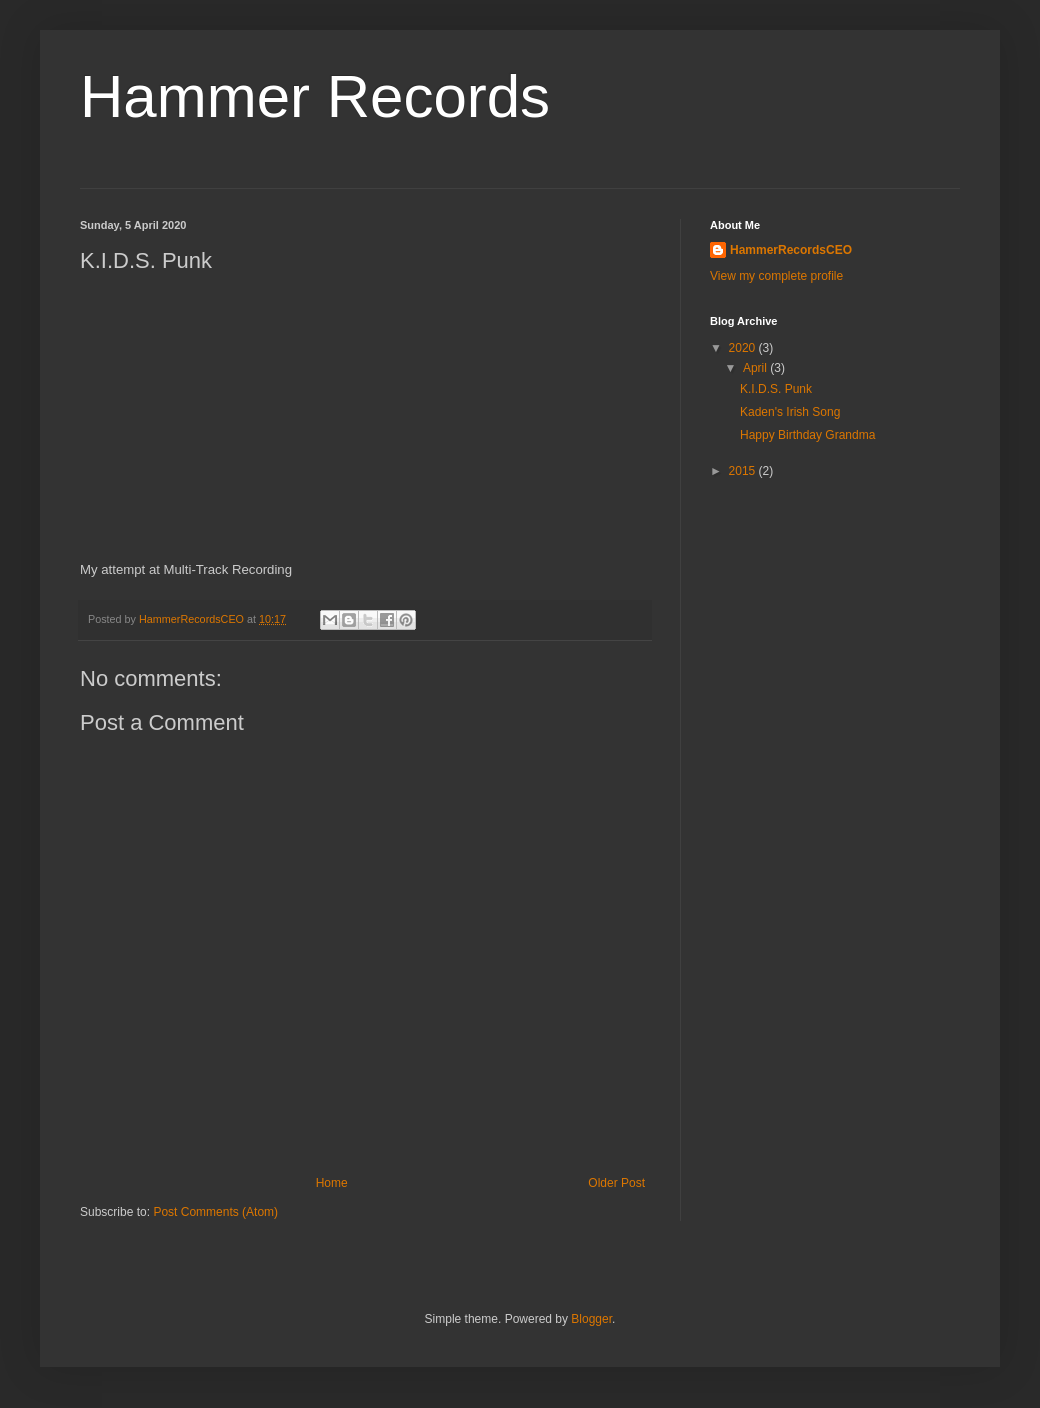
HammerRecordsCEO (791, 250)
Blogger (591, 1319)
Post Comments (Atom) (215, 1212)
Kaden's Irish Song (790, 412)
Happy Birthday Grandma (807, 435)
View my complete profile (776, 276)
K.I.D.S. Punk (776, 389)
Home (332, 1183)
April (756, 368)
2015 (744, 471)
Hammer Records (315, 96)
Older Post (616, 1183)
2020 (744, 348)
